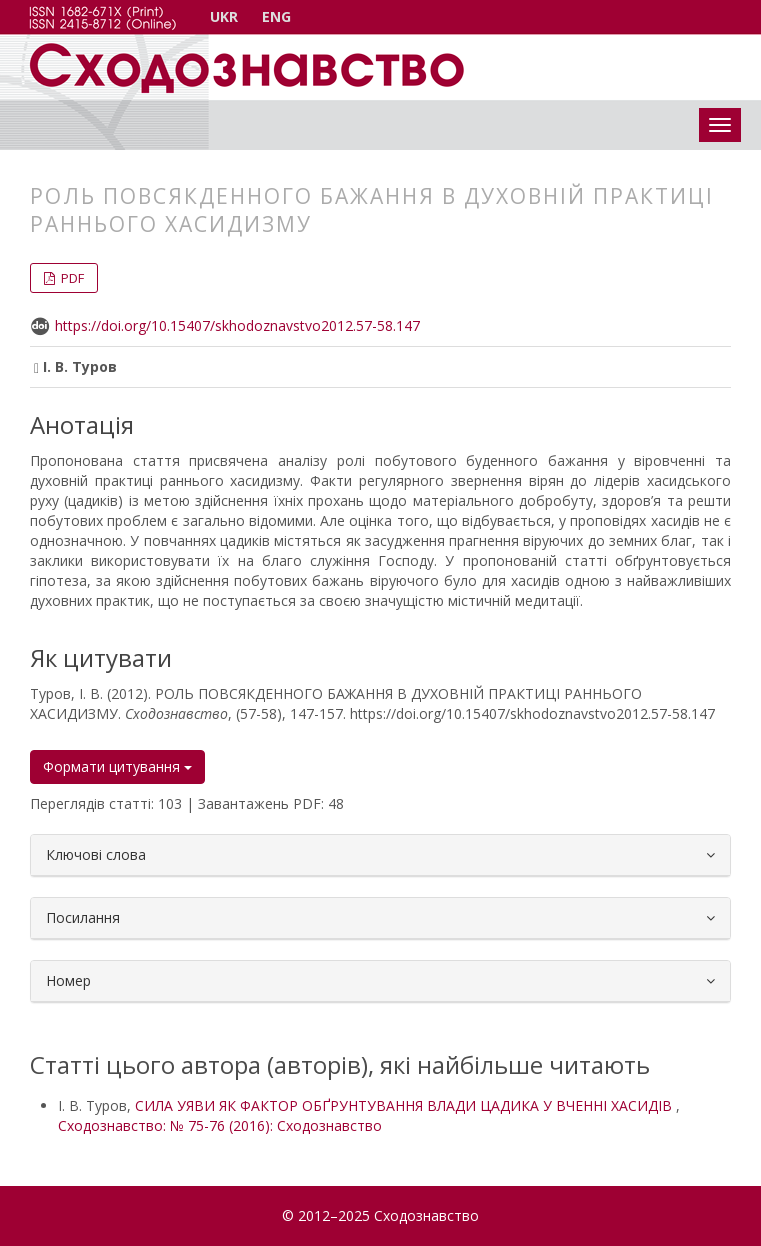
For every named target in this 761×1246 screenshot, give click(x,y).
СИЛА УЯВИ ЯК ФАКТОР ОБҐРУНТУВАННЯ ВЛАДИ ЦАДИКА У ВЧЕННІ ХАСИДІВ (405, 1105)
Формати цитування (117, 766)
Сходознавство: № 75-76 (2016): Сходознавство (220, 1125)
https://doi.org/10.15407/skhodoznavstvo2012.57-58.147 (237, 325)
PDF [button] (71, 278)
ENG (276, 16)
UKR (224, 16)
